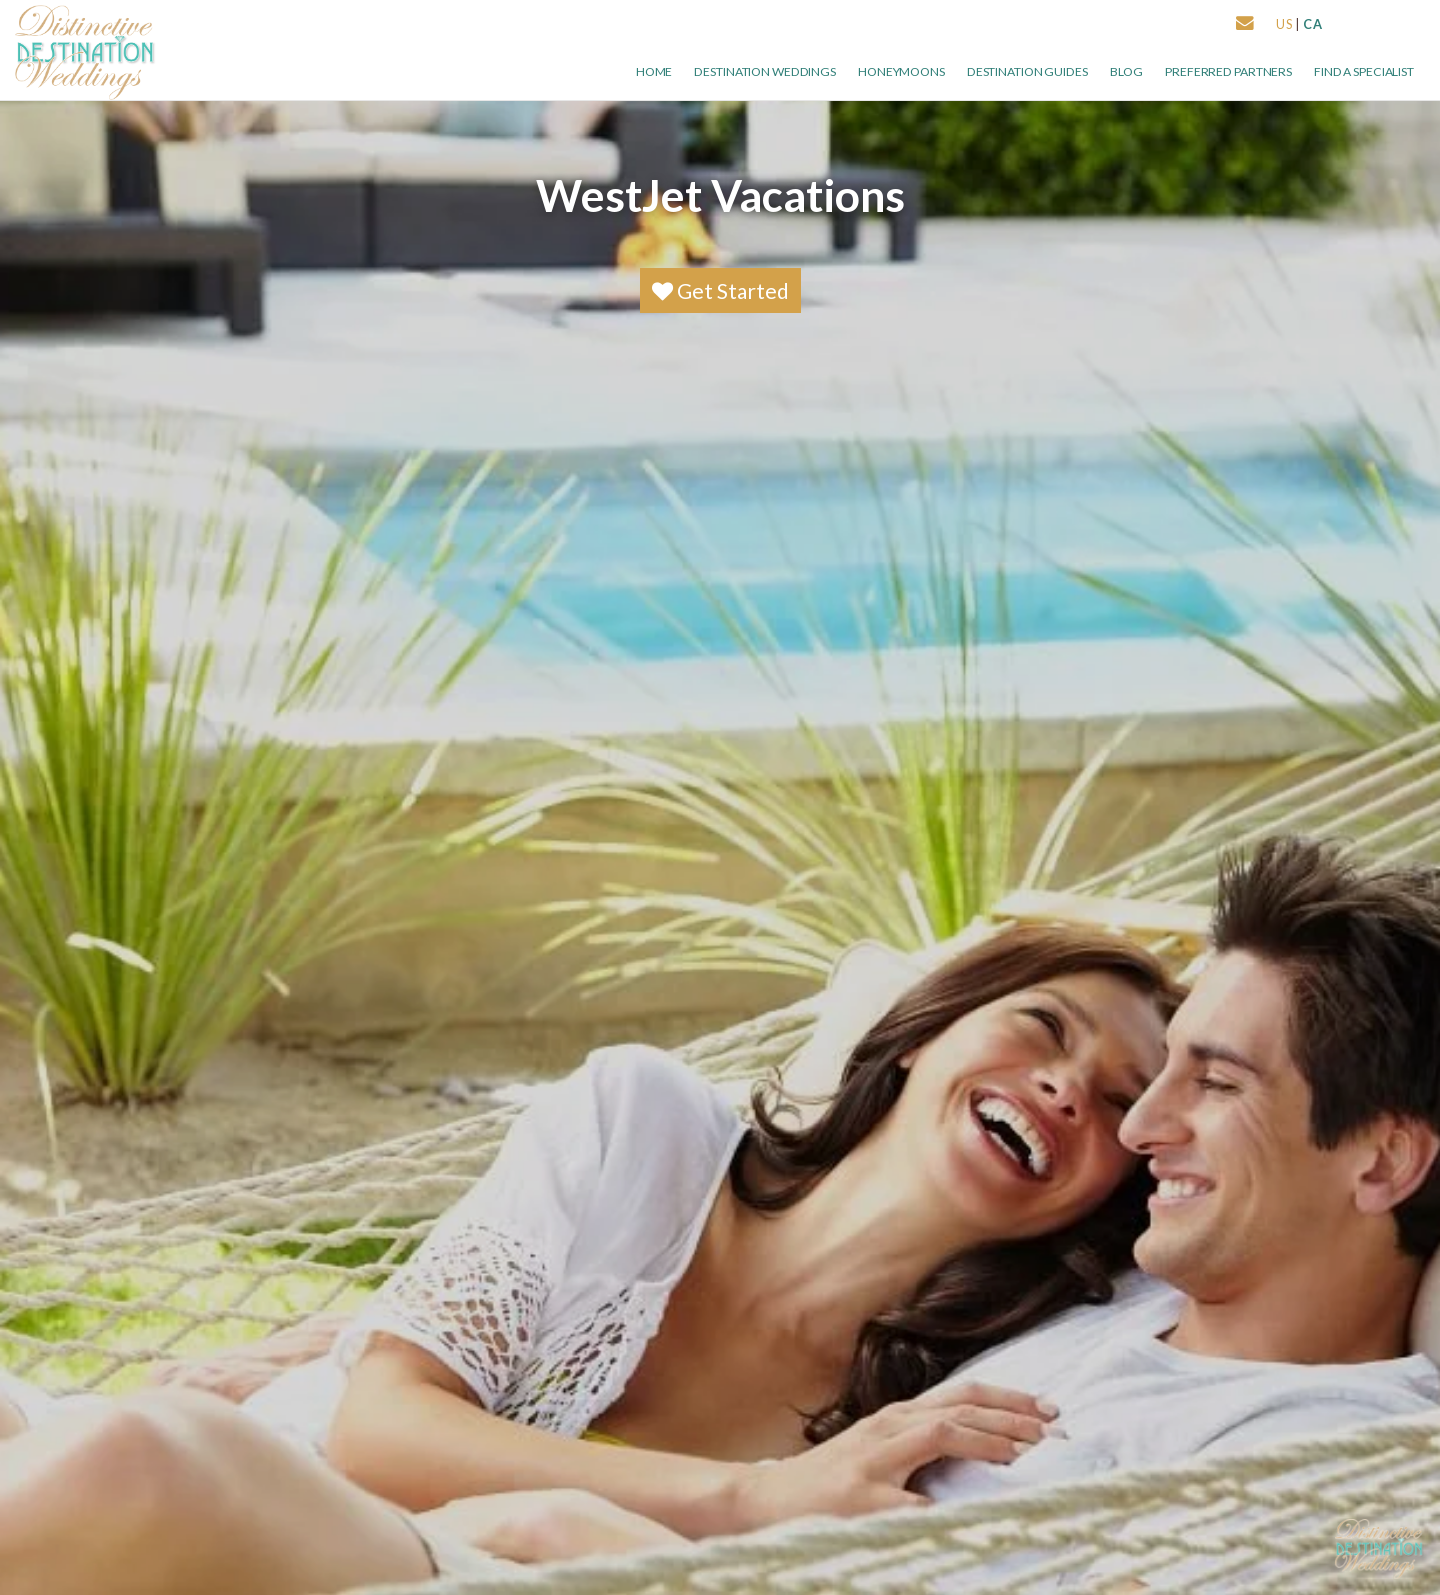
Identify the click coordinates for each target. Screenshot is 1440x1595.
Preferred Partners (1228, 71)
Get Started (720, 290)
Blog (1127, 71)
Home (654, 71)
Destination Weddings (765, 71)
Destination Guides (1027, 71)
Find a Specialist (1364, 71)
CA (1313, 24)
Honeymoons (901, 71)
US (1284, 24)
